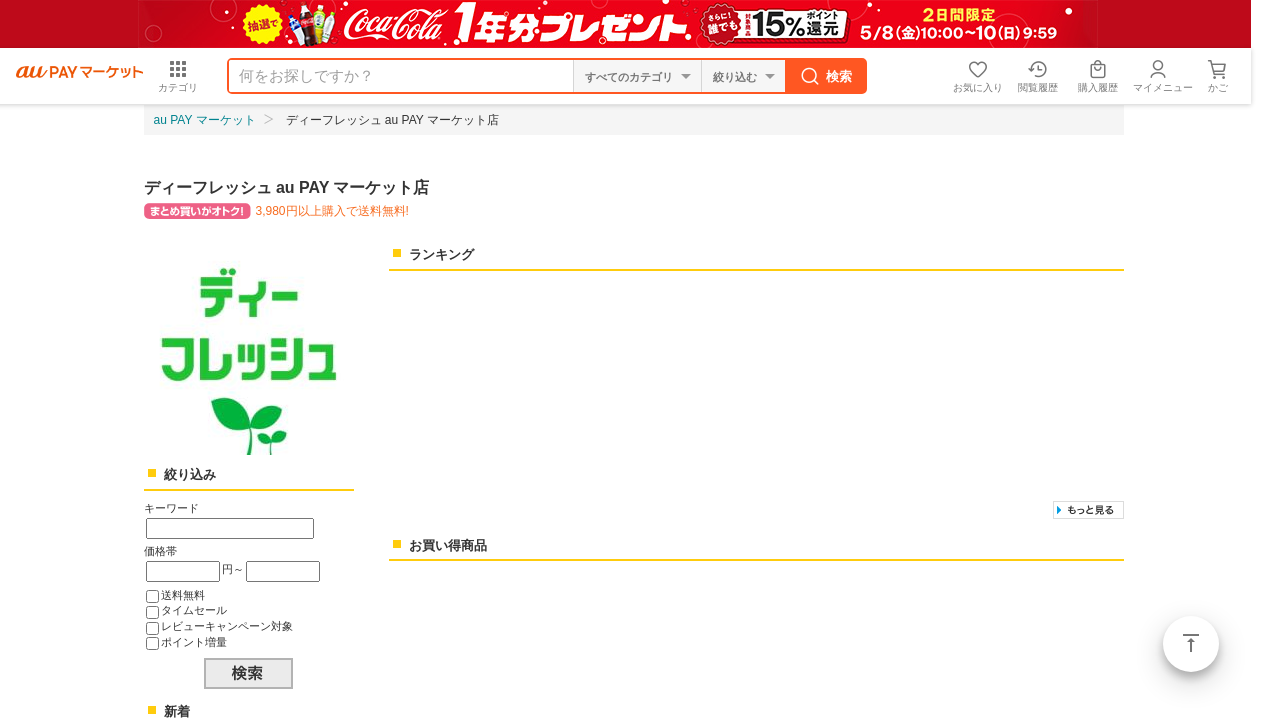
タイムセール (194, 610)
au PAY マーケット (205, 120)
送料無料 (183, 595)
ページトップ (1191, 644)
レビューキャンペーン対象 (227, 626)
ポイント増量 (194, 642)
